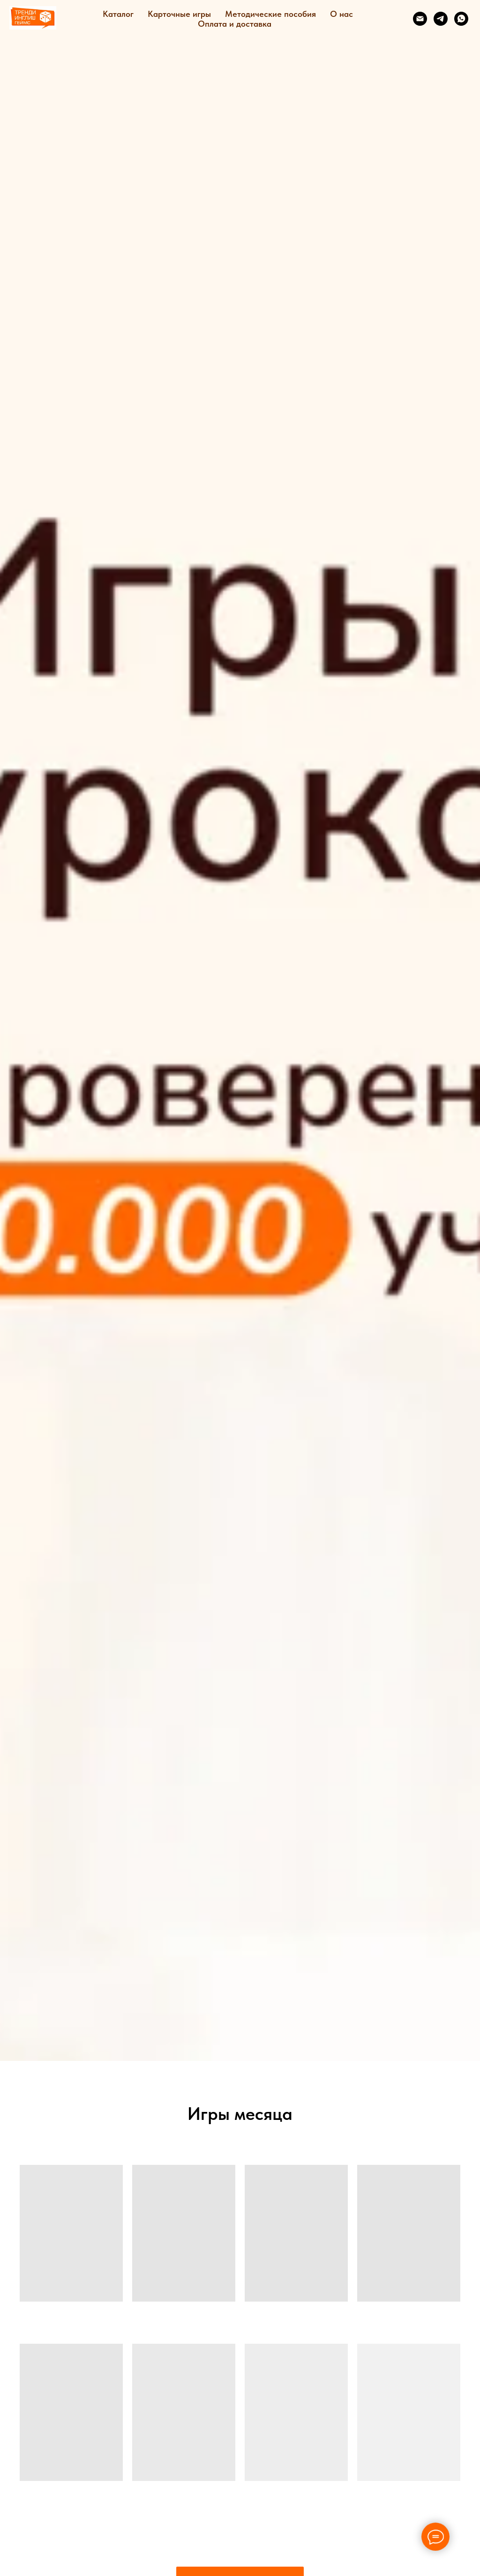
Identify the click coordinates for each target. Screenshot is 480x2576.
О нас (341, 14)
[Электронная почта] (420, 19)
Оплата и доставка (234, 24)
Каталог (118, 14)
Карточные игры (179, 14)
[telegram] (441, 19)
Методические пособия (270, 14)
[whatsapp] (461, 19)
